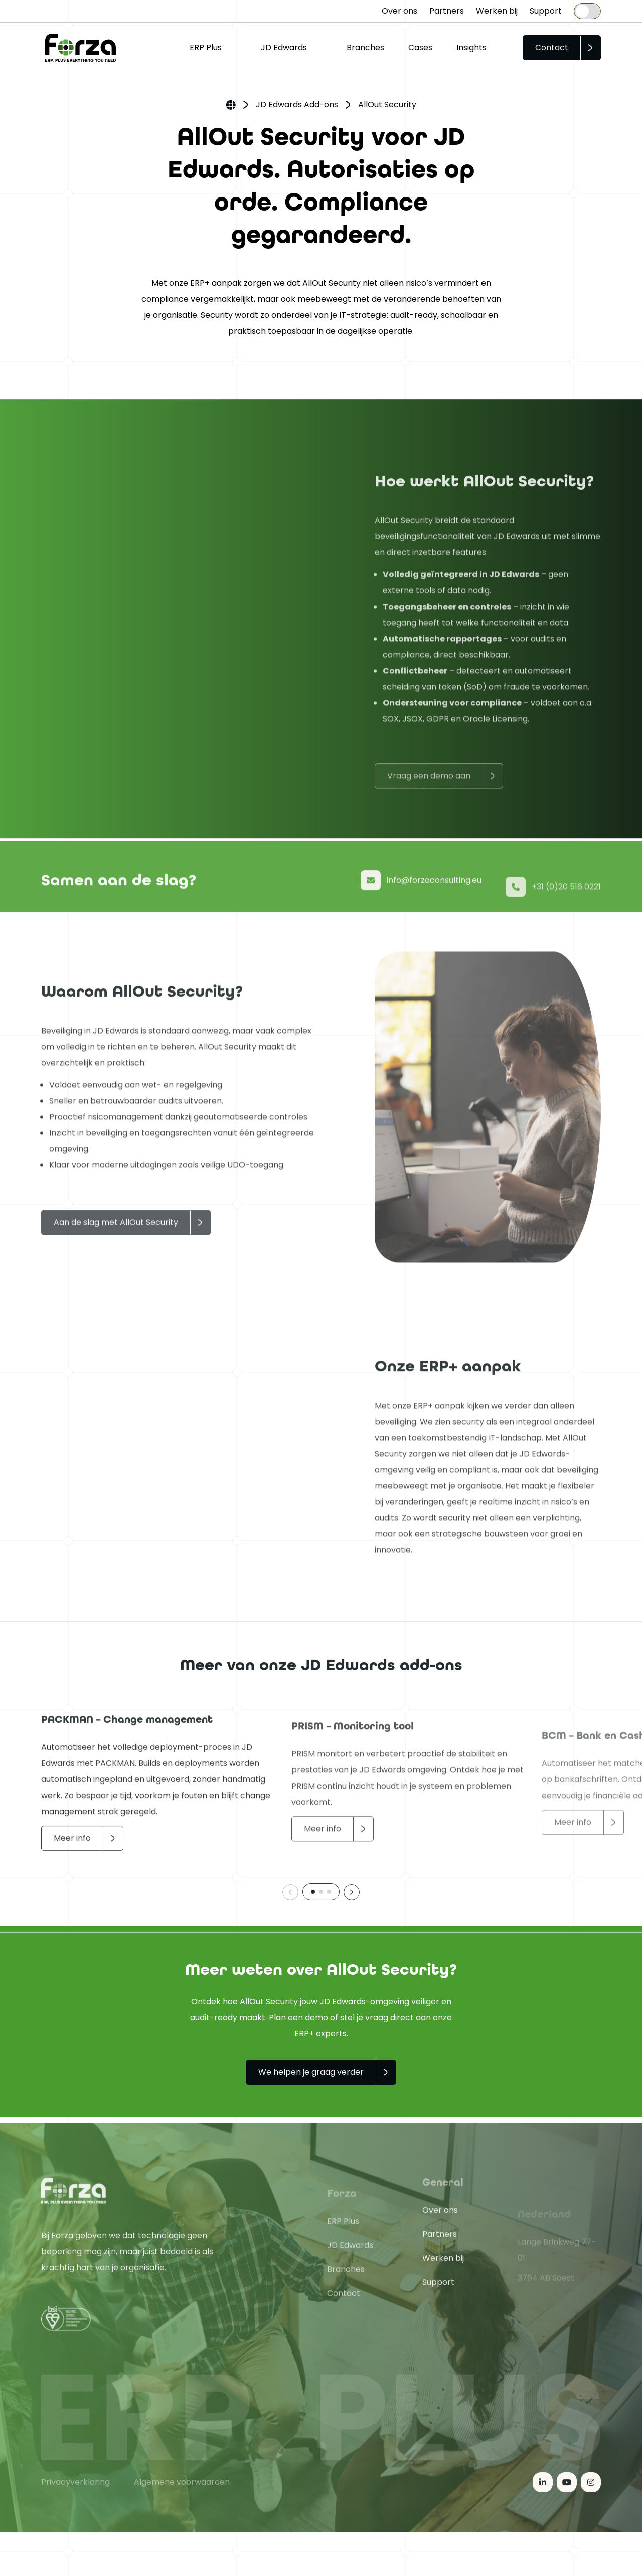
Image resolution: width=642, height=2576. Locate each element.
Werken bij (497, 11)
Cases (420, 47)
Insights (471, 47)
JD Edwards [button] (284, 47)
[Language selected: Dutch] (587, 11)
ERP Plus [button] (206, 47)
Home (231, 106)
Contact (551, 47)
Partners (446, 11)
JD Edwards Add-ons (297, 104)
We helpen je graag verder (311, 2072)
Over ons (399, 11)
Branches (365, 47)
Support (546, 11)
